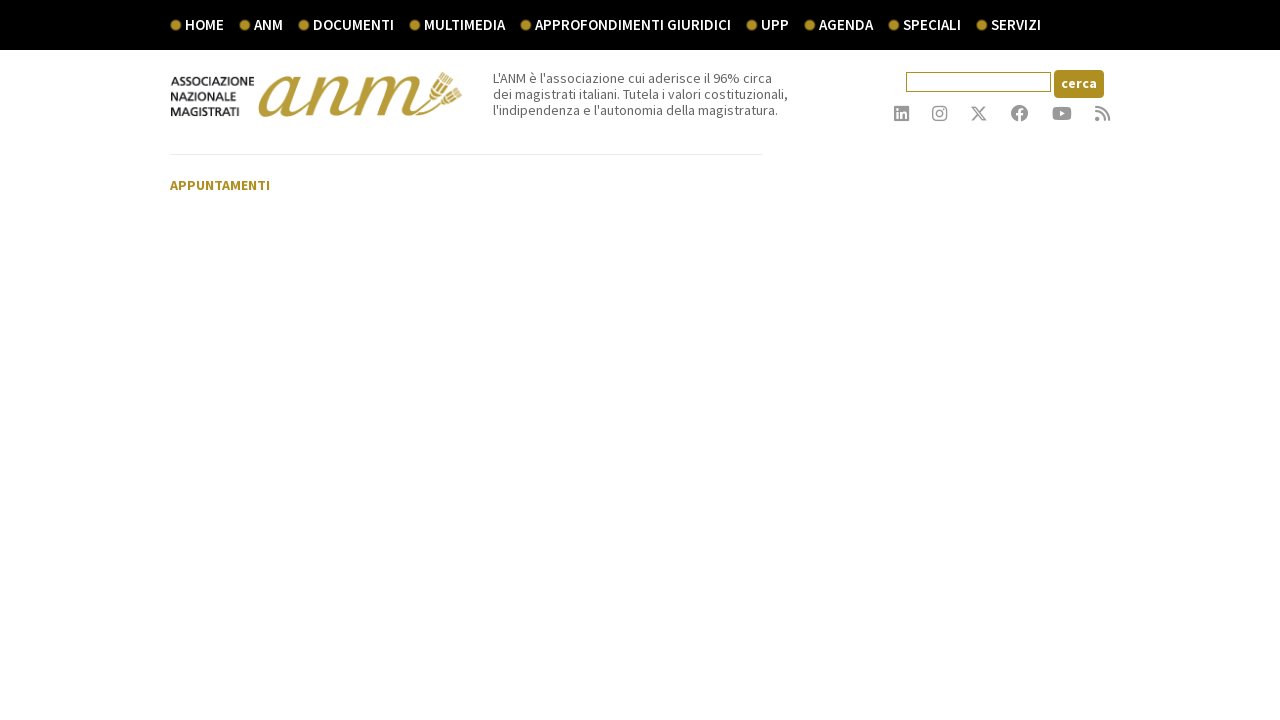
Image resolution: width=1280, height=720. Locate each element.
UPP (775, 24)
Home (204, 24)
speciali (932, 24)
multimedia (464, 24)
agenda (846, 24)
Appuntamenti (220, 185)
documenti (353, 24)
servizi (1016, 24)
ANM (268, 24)
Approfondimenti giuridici (633, 24)
